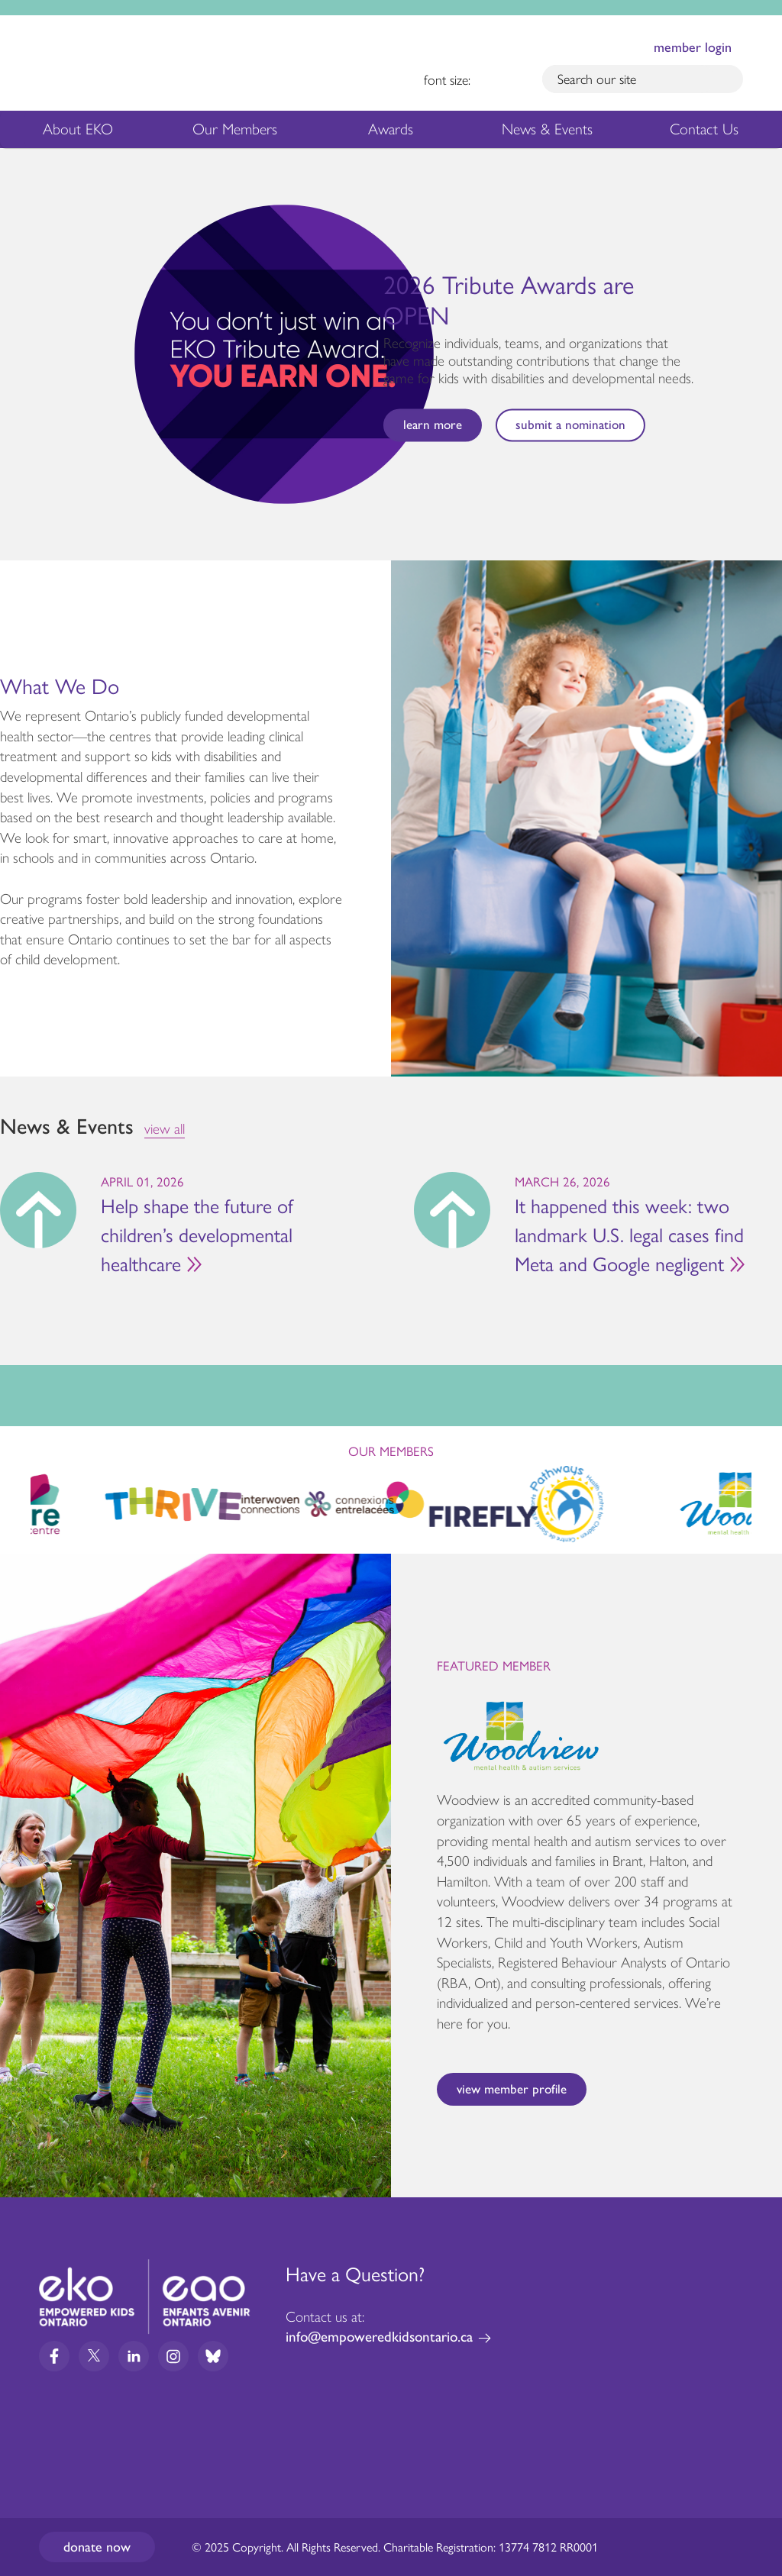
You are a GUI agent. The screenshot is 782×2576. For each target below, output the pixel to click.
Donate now (97, 2547)
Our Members (234, 133)
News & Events (556, 133)
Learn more (432, 424)
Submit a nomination (570, 424)
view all (164, 1129)
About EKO (78, 133)
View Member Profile (512, 2089)
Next (764, 354)
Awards (390, 133)
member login (693, 47)
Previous (18, 350)
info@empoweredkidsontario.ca (379, 2336)
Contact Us (704, 129)
